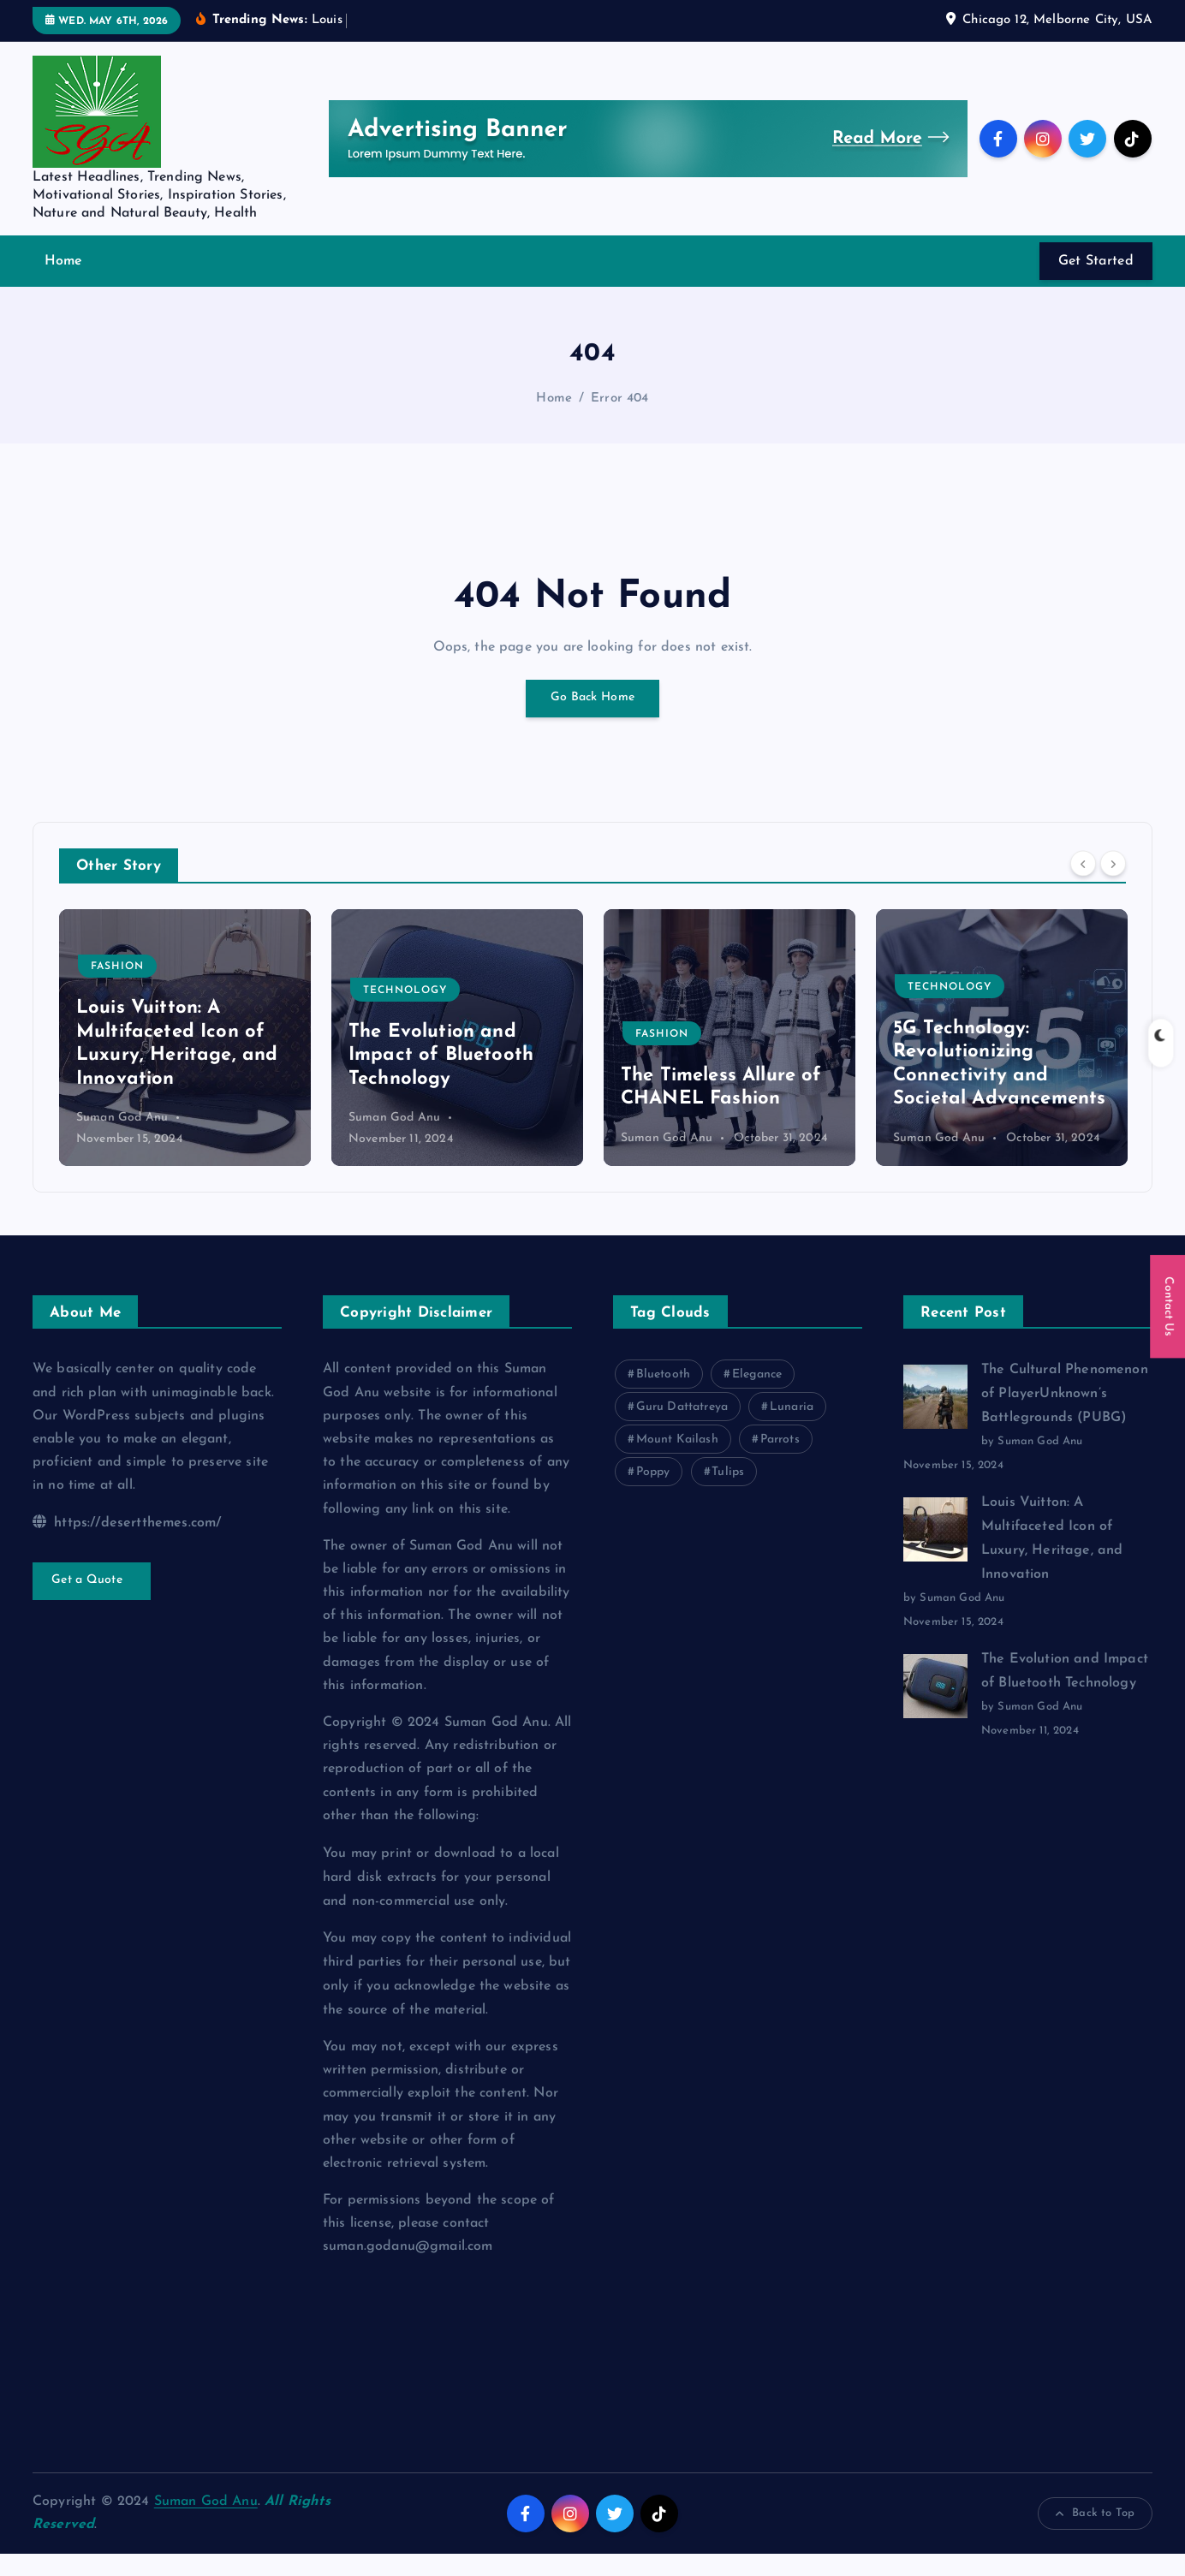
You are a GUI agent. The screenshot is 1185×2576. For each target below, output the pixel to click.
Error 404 (619, 419)
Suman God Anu (122, 1139)
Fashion (389, 989)
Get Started (1096, 283)
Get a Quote (91, 1602)
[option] (185, 1059)
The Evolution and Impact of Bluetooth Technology (713, 1077)
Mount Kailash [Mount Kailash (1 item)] (677, 1461)
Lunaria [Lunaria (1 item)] (791, 1429)
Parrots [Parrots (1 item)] (780, 1461)
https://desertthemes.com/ (127, 1544)
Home (64, 283)
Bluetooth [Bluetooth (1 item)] (663, 1396)
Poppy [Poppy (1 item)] (653, 1494)
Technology (677, 1012)
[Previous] (1083, 885)
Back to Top (1095, 2536)
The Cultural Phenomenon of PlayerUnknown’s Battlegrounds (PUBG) (1064, 1416)
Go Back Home (592, 720)
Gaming (115, 989)
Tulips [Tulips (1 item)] (728, 1494)
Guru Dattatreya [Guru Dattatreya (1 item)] (682, 1429)
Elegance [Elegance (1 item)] (757, 1396)
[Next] (1113, 885)
